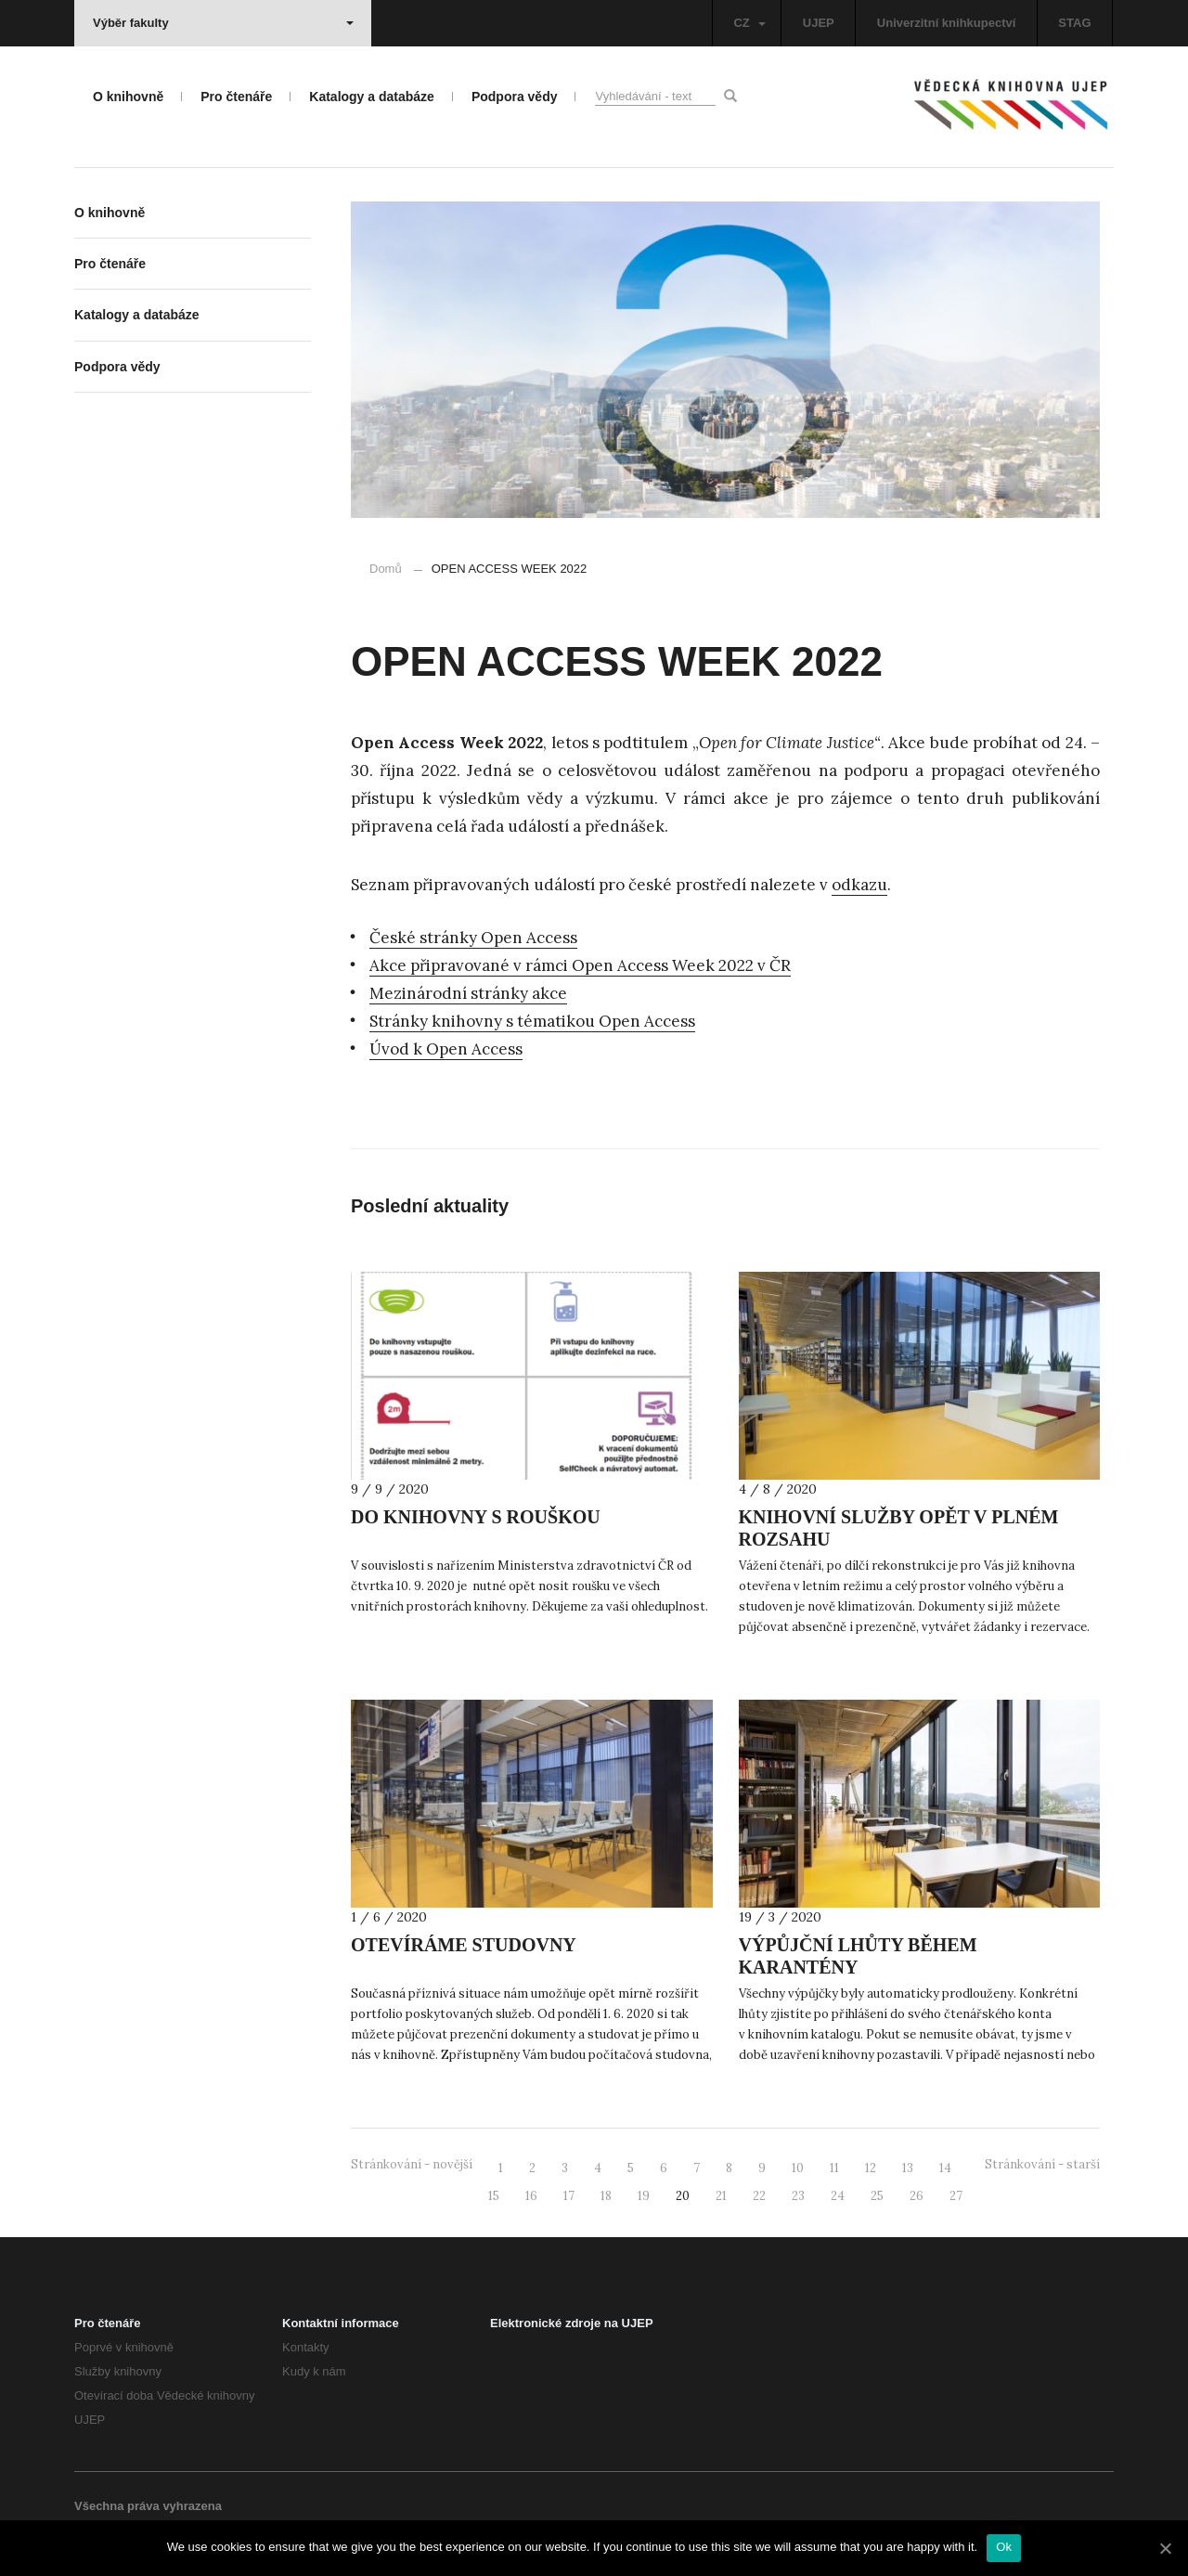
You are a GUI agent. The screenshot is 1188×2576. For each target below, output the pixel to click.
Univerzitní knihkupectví (946, 23)
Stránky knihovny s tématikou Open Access (532, 1021)
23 (798, 2196)
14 (945, 2168)
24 (838, 2196)
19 (644, 2196)
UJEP (818, 23)
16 (531, 2196)
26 (916, 2196)
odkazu (859, 884)
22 (759, 2196)
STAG (1074, 23)
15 (493, 2196)
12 (870, 2168)
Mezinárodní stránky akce (468, 993)
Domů (385, 569)
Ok (1004, 2547)
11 (834, 2168)
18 (606, 2196)
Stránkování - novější (411, 2164)
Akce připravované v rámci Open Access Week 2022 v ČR (580, 965)
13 (907, 2168)
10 (798, 2168)
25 (877, 2196)
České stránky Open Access (473, 937)
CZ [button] (749, 23)
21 (721, 2196)
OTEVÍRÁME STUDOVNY (463, 1945)
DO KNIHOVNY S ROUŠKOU (475, 1517)
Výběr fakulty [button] (223, 23)
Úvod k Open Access (446, 1049)
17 (569, 2196)
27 (955, 2196)
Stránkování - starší (1042, 2164)
